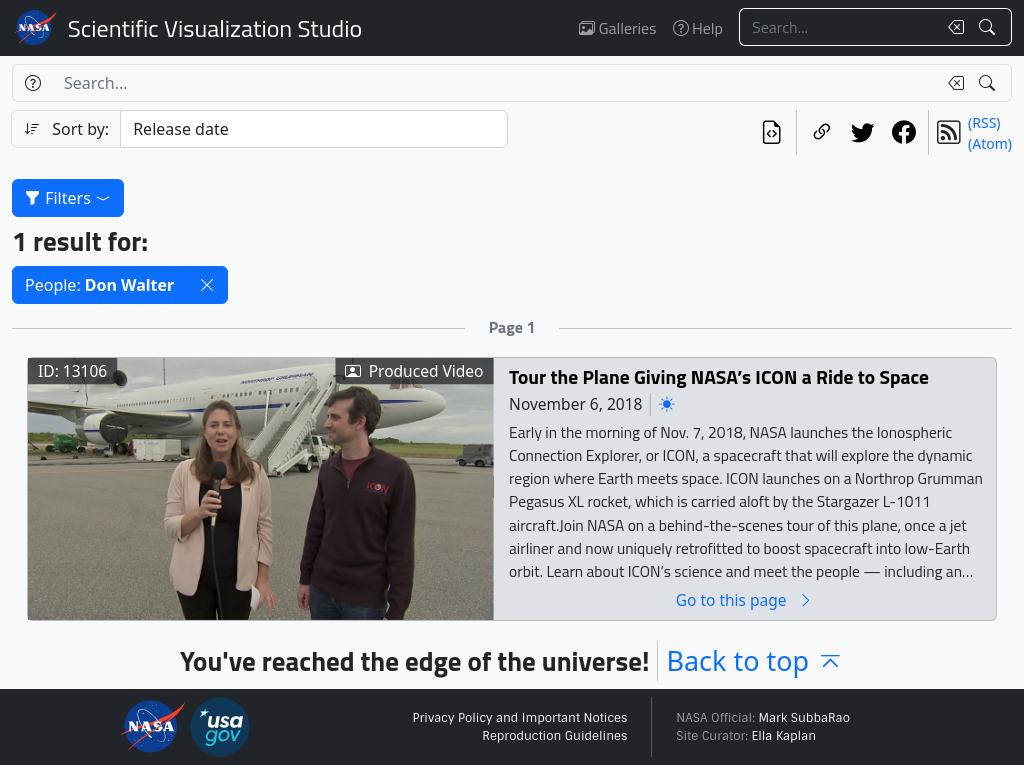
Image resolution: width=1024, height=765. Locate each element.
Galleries (617, 28)
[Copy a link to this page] (821, 132)
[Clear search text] (952, 27)
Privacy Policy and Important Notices (519, 718)
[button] (207, 285)
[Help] (32, 83)
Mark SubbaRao (804, 718)
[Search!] (989, 27)
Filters (68, 198)
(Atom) (990, 143)
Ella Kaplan (784, 736)
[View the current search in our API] (771, 132)
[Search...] (838, 27)
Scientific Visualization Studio (215, 28)
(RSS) (984, 122)
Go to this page (745, 599)
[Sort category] (314, 129)
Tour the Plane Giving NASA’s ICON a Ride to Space (719, 376)
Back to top (755, 660)
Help (698, 28)
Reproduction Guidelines (554, 736)
